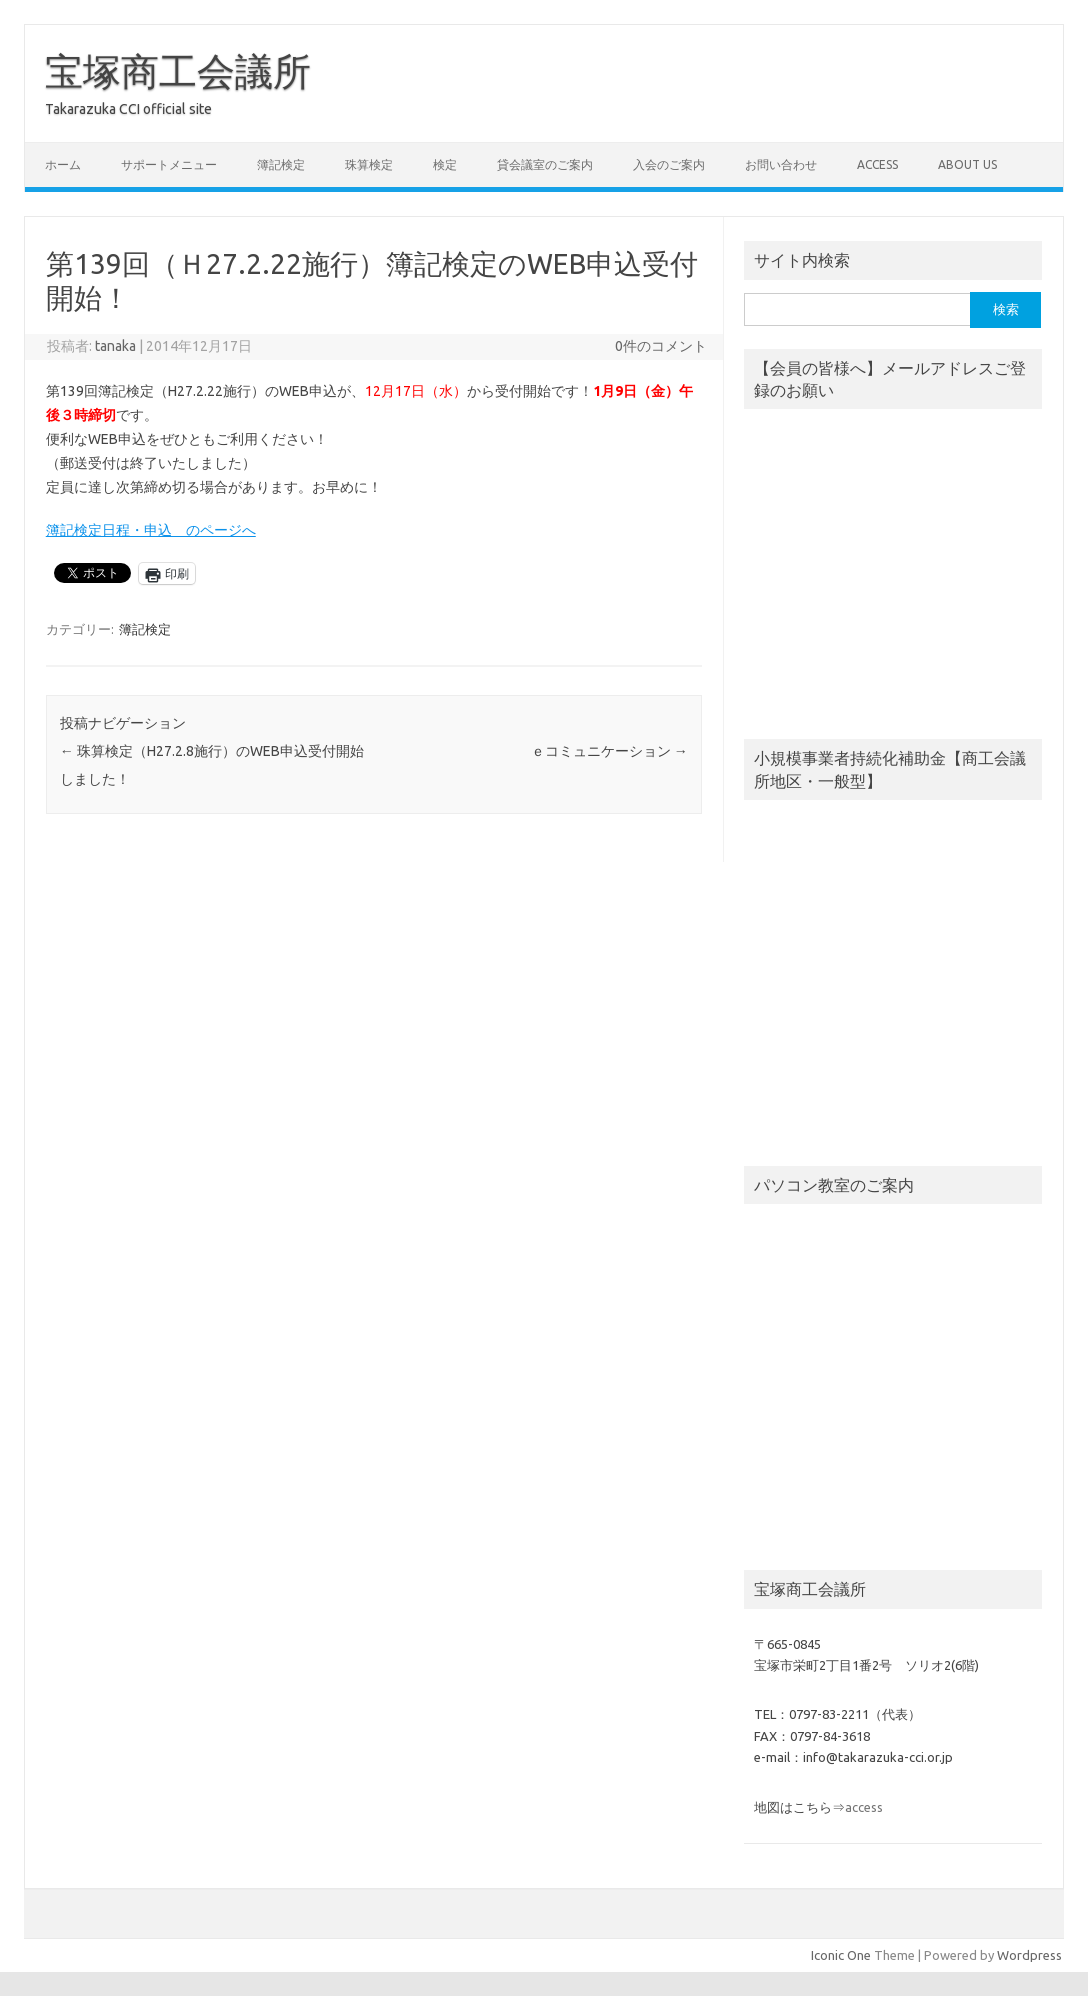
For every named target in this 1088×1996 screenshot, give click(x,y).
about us (967, 164)
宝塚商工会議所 (178, 71)
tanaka (115, 346)
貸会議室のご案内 (545, 164)
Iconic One (841, 1955)
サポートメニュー (169, 164)
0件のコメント (661, 346)
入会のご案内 (669, 164)
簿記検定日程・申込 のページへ (151, 530)
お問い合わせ (781, 164)
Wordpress (1029, 1955)
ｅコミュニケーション (609, 751)
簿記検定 (281, 164)
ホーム (63, 164)
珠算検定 (369, 164)
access (877, 164)
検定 (445, 164)
